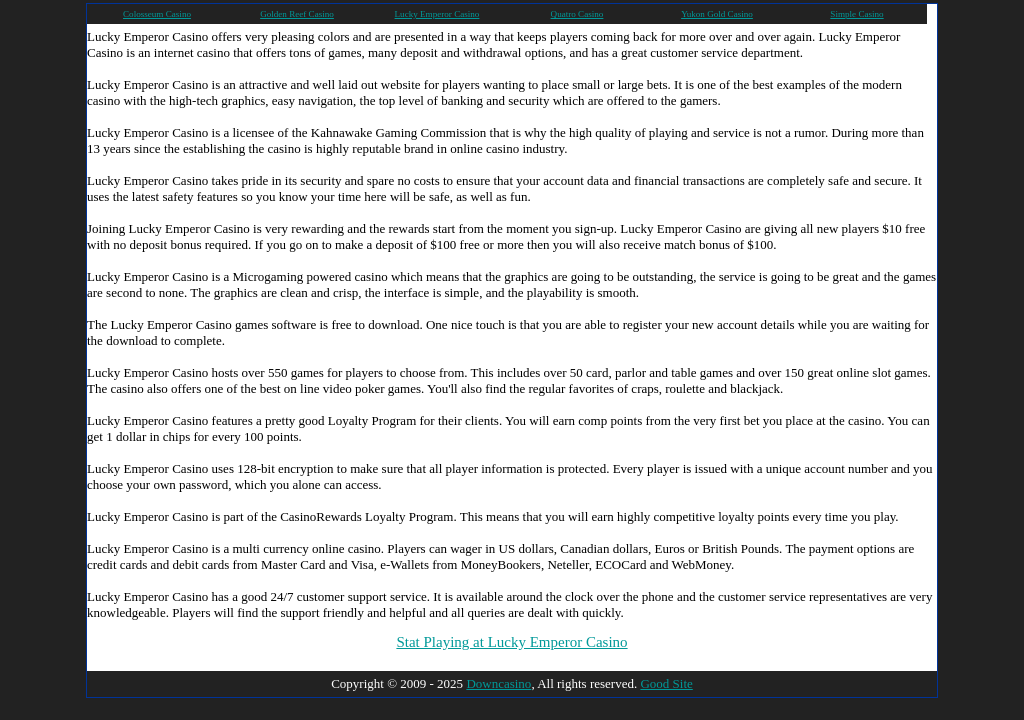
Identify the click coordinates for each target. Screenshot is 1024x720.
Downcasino (498, 683)
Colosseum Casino (157, 14)
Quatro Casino (577, 14)
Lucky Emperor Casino (437, 14)
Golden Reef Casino (297, 14)
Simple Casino (856, 14)
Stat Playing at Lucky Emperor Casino (511, 642)
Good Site (666, 683)
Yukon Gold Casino (717, 14)
